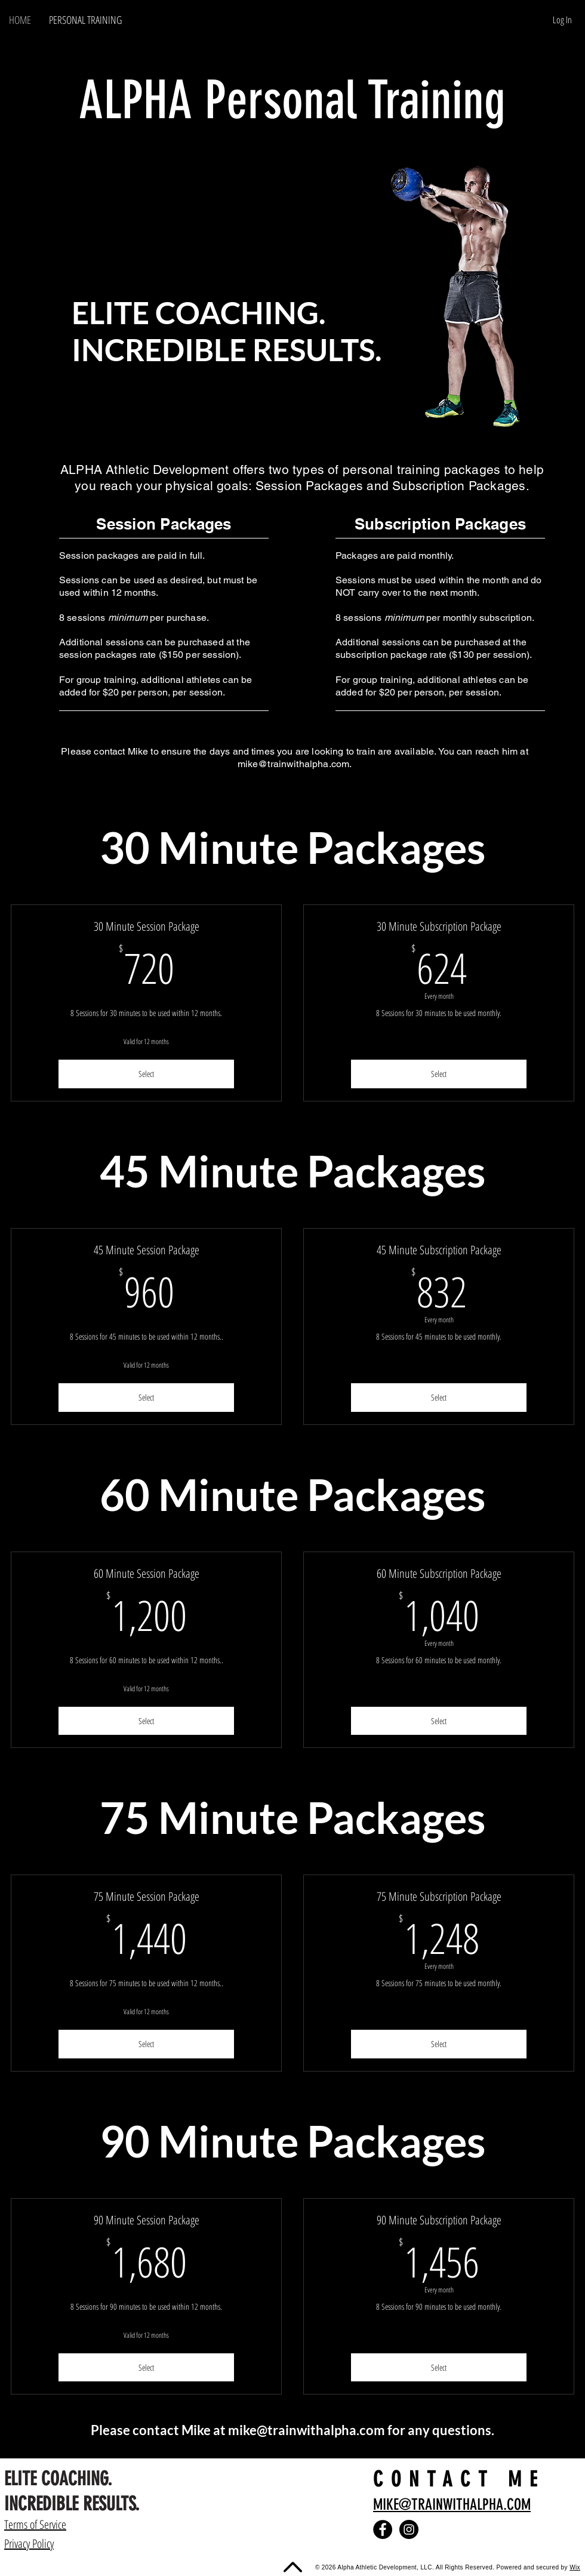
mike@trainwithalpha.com (294, 764)
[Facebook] (382, 2529)
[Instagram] (408, 2529)
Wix (574, 2567)
